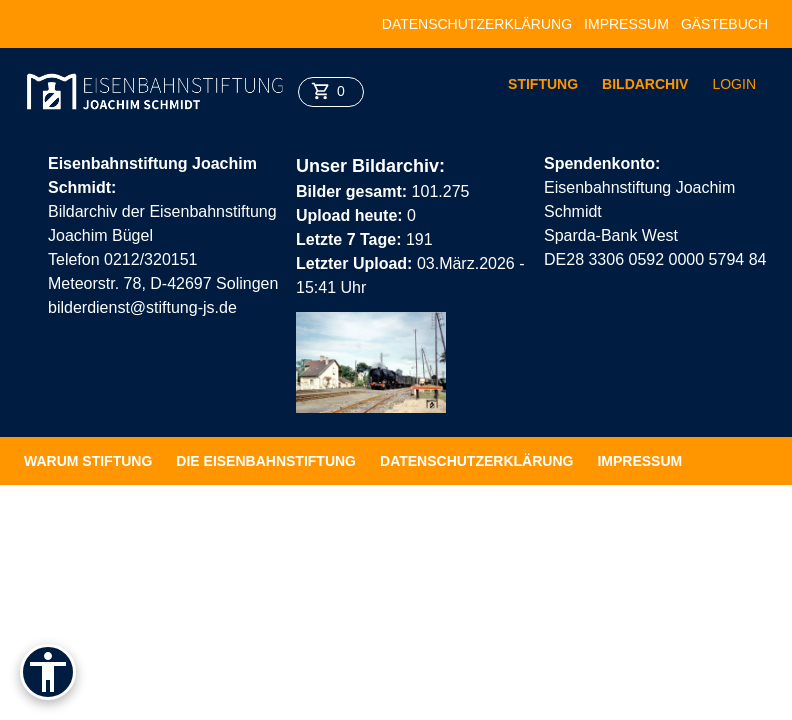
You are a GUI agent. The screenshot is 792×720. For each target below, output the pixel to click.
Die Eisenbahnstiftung (266, 461)
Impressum (626, 24)
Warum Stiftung (88, 461)
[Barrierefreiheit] (48, 672)
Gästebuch (724, 24)
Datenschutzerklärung (477, 24)
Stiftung (543, 84)
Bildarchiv (645, 84)
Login (734, 84)
